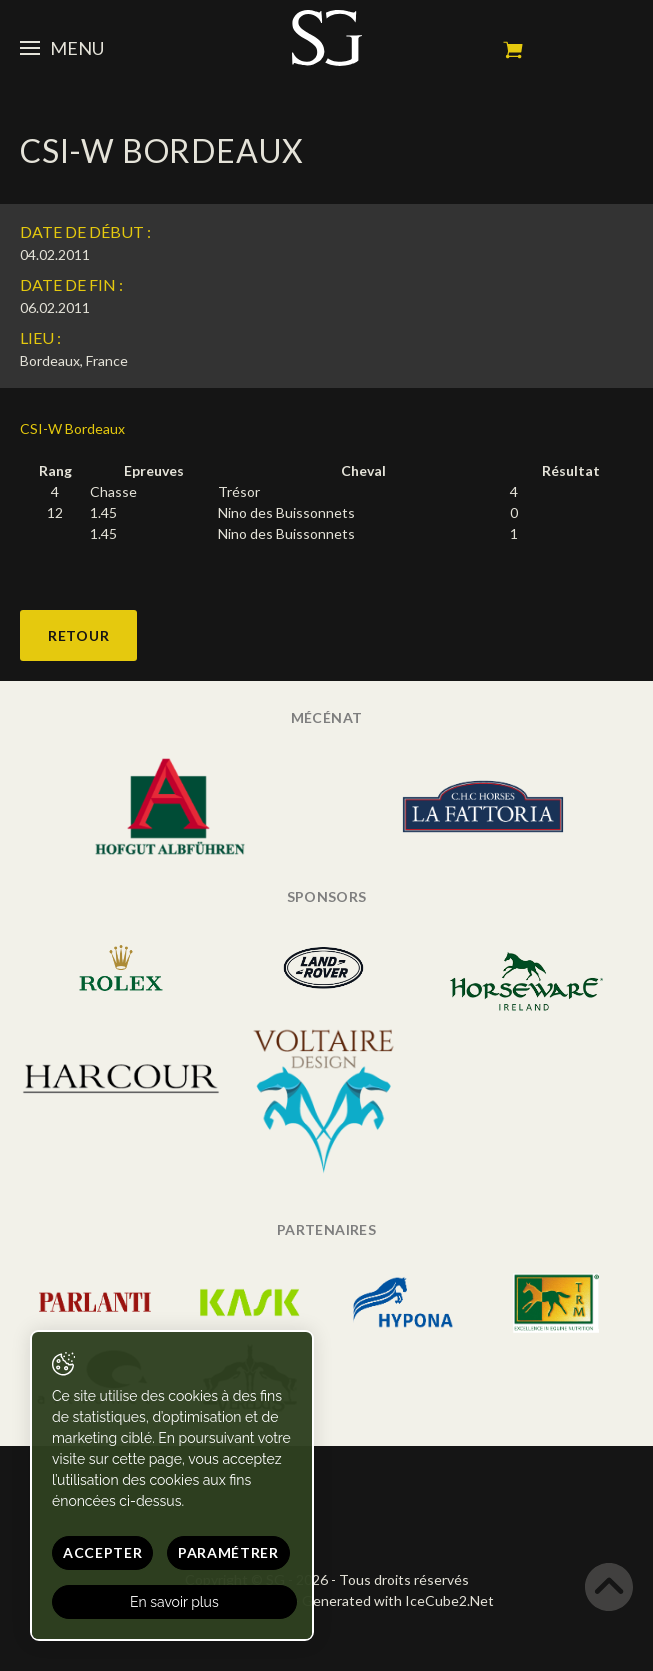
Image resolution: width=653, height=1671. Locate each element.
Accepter (103, 1552)
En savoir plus (174, 1602)
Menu (62, 48)
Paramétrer (228, 1552)
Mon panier (513, 50)
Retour (78, 635)
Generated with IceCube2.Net (398, 1600)
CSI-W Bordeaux (72, 428)
